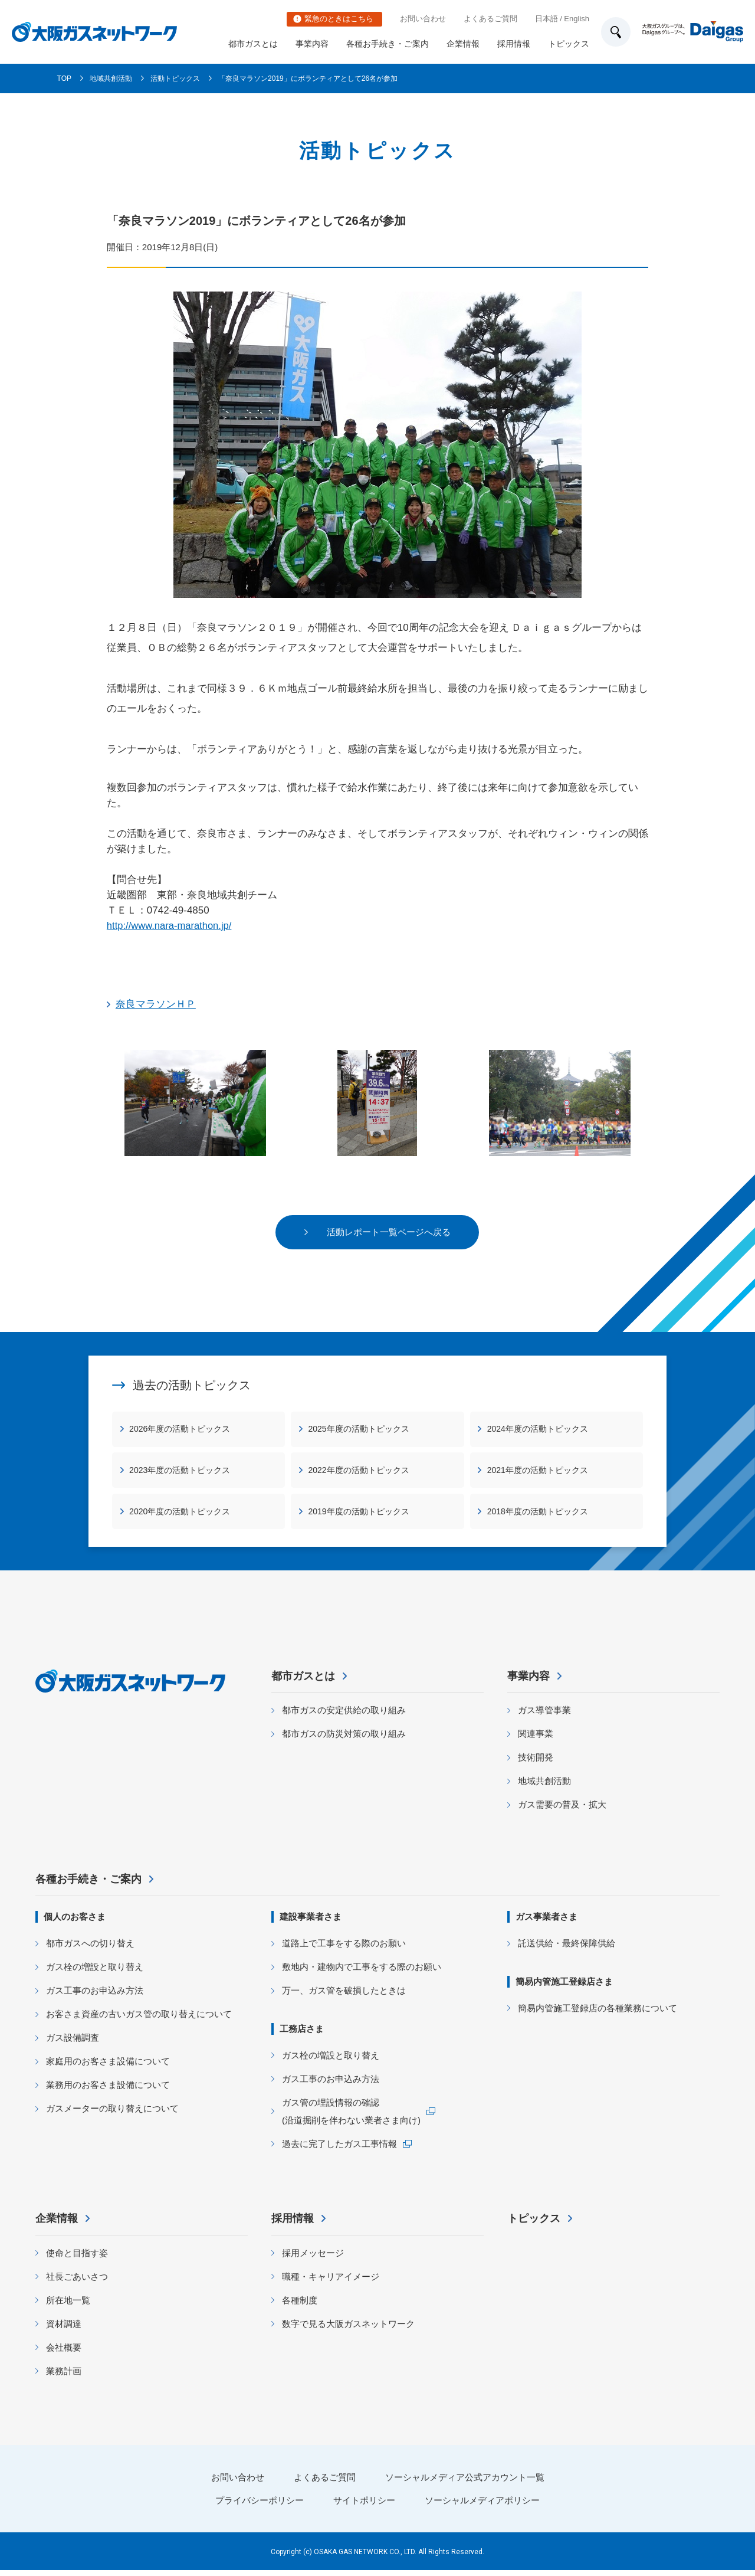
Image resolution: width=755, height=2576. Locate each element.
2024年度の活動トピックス (538, 1430)
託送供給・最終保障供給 (566, 1949)
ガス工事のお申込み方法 (94, 1996)
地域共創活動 (111, 78)
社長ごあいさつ (77, 2282)
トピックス (568, 43)
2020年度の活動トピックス (180, 1512)
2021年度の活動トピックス (538, 1471)
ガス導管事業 (544, 1716)
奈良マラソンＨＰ (156, 1004)
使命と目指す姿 (77, 2259)
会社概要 (63, 2353)
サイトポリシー (364, 2506)
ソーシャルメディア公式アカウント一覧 (464, 2483)
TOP (64, 78)
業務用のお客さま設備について (108, 2091)
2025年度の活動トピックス (358, 1430)
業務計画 (63, 2377)
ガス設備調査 (72, 2043)
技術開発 (535, 1764)
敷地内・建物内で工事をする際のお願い (361, 1973)
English (576, 18)
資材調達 (63, 2330)
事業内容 (312, 43)
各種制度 (299, 2306)
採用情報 (513, 43)
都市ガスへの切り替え (90, 1949)
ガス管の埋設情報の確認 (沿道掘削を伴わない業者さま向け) (351, 2117)
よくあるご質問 (490, 18)
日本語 (546, 18)
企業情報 (463, 43)
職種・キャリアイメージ (330, 2282)
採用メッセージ (313, 2259)
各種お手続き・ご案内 (387, 43)
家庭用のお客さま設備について (108, 2067)
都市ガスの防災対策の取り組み (344, 1740)
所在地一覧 (68, 2306)
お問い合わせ (423, 18)
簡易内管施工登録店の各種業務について (597, 2014)
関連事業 (535, 1740)
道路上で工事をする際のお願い (344, 1949)
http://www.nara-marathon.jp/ (171, 925)
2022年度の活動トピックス (358, 1471)
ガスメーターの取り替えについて (112, 2114)
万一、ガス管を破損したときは (344, 1996)
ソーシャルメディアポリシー (482, 2506)
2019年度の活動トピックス (358, 1512)
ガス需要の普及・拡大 (562, 1811)
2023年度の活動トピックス (180, 1471)
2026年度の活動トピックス (180, 1430)
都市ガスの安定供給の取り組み (344, 1716)
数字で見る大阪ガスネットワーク (348, 2330)
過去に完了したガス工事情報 (339, 2150)
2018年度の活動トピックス (538, 1512)
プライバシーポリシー (259, 2506)
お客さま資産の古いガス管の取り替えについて (139, 2020)
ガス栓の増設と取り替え (94, 1973)
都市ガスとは (253, 43)
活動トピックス (175, 78)
